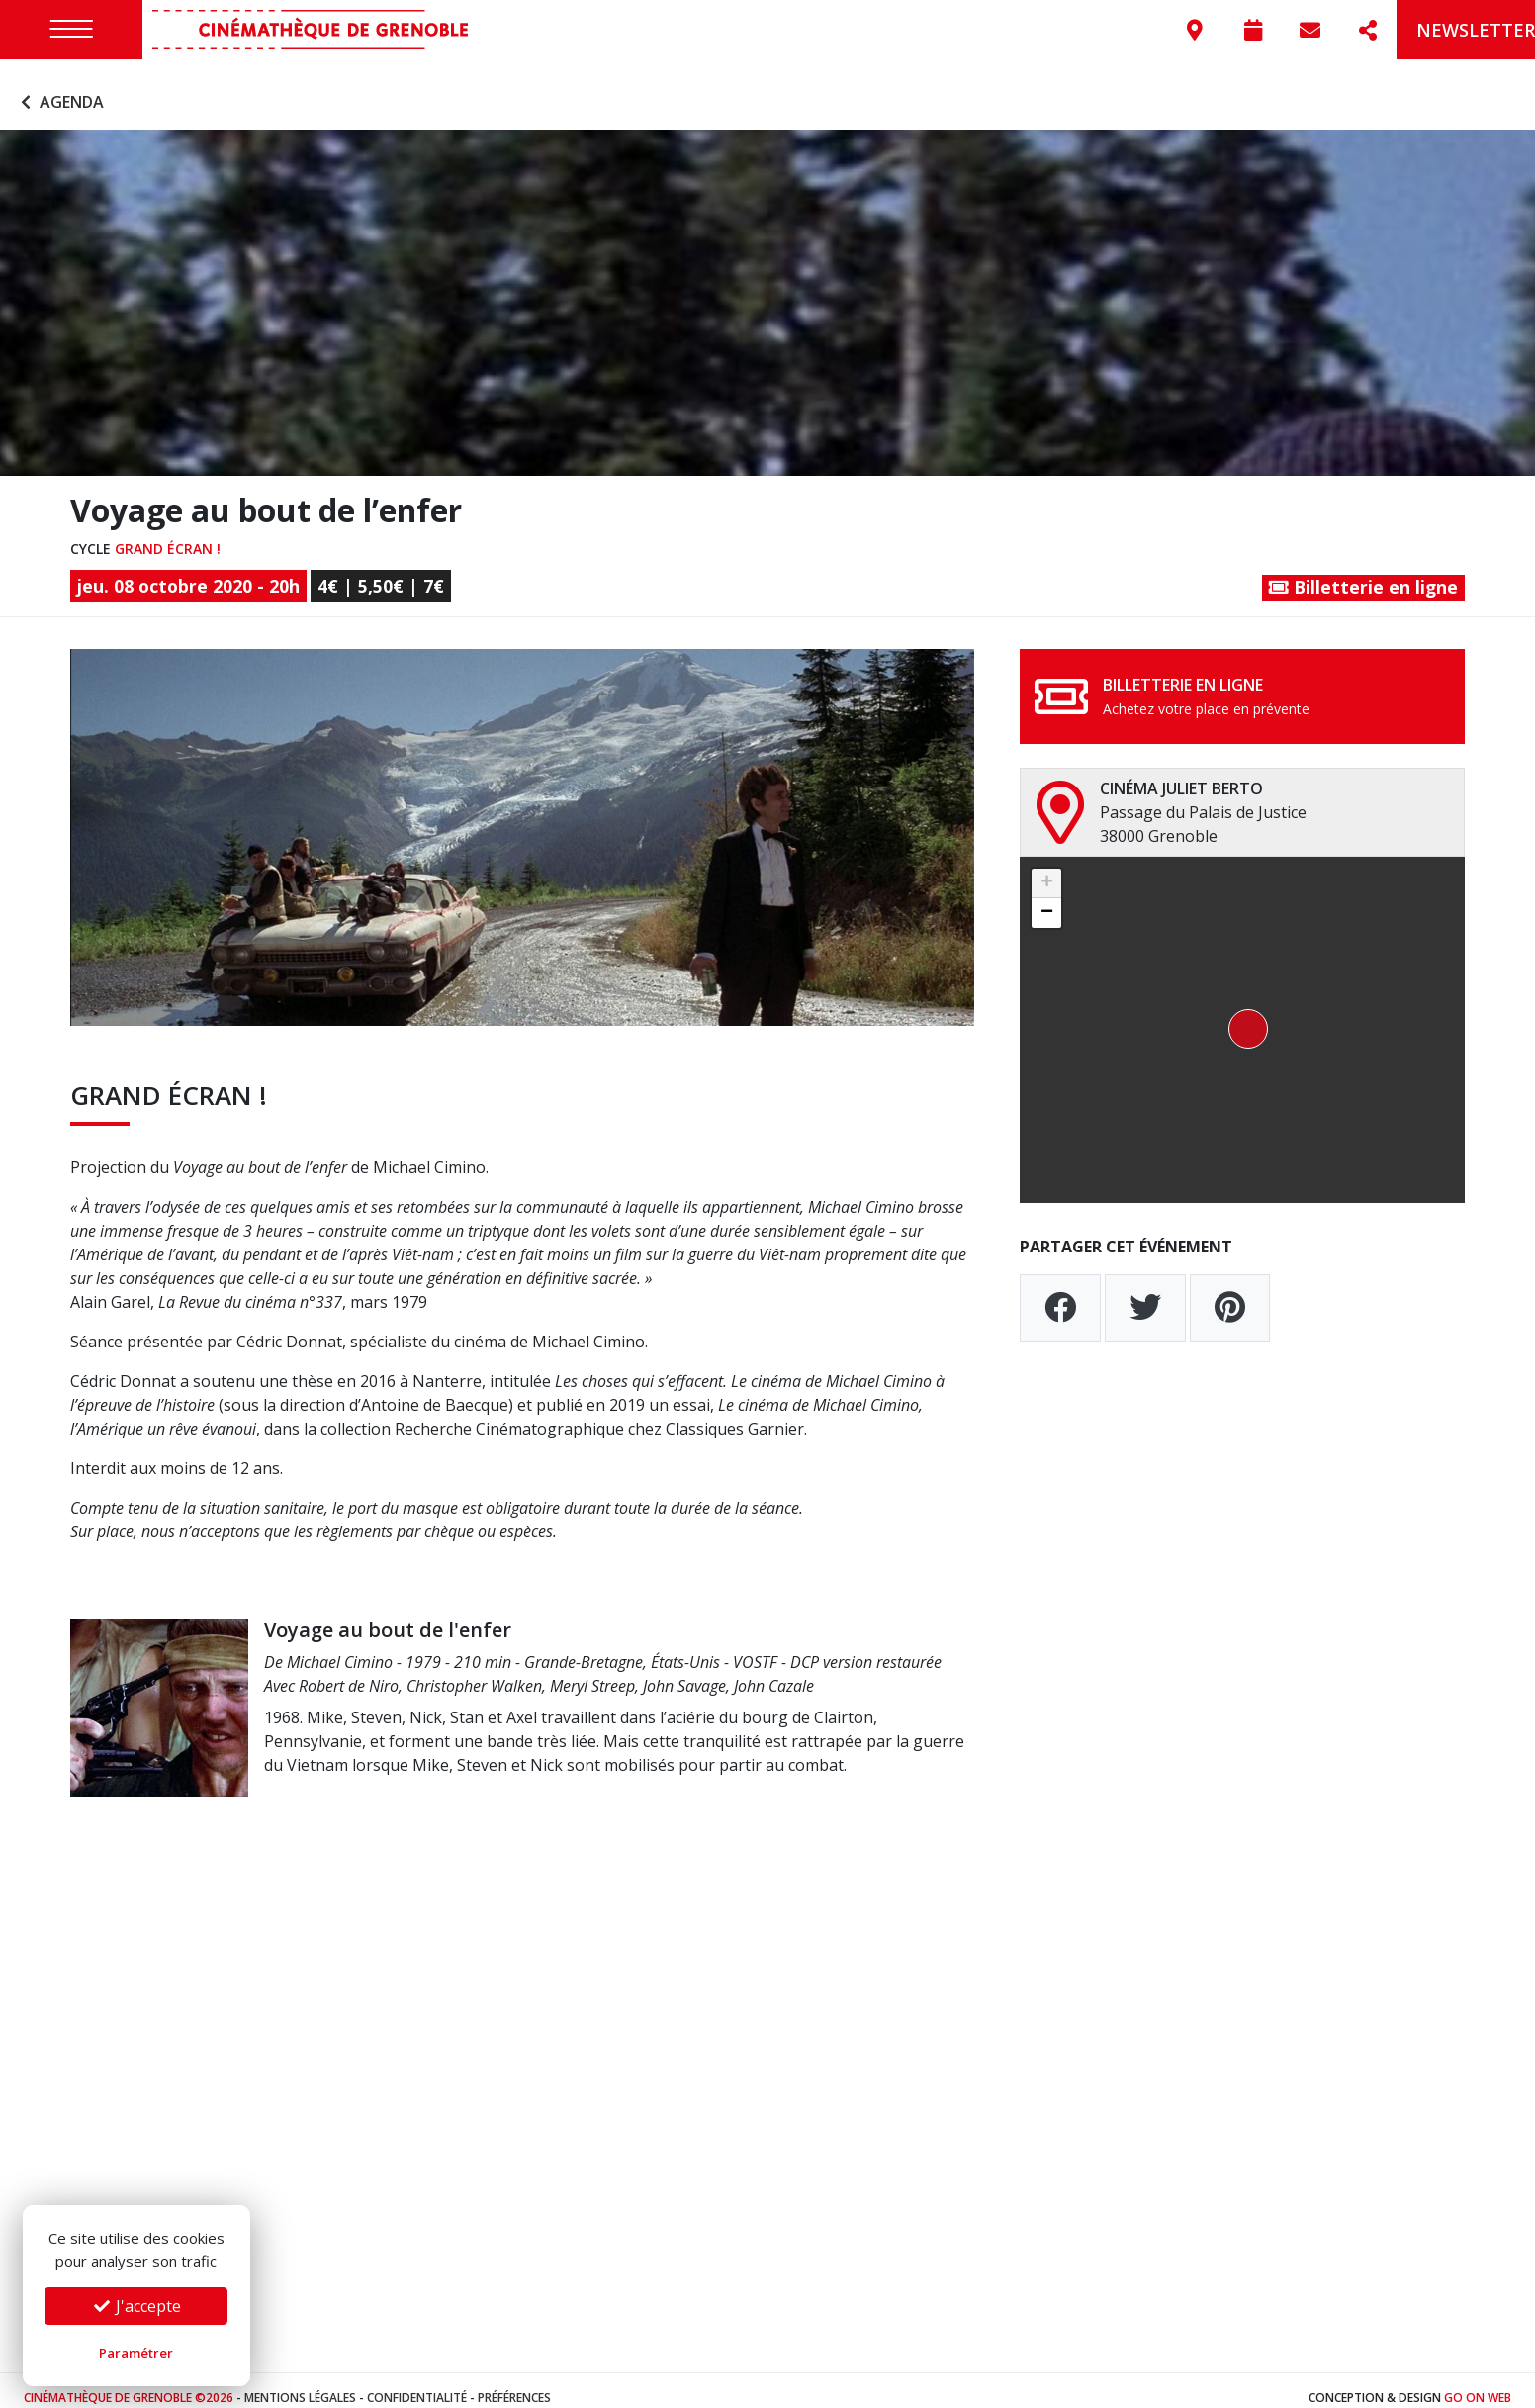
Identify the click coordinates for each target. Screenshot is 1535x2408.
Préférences (514, 2382)
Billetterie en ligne (1363, 572)
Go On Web (1477, 2382)
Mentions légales (300, 2382)
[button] (1242, 1015)
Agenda (60, 87)
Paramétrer (136, 2353)
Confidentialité (417, 2382)
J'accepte (136, 2306)
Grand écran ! (168, 532)
